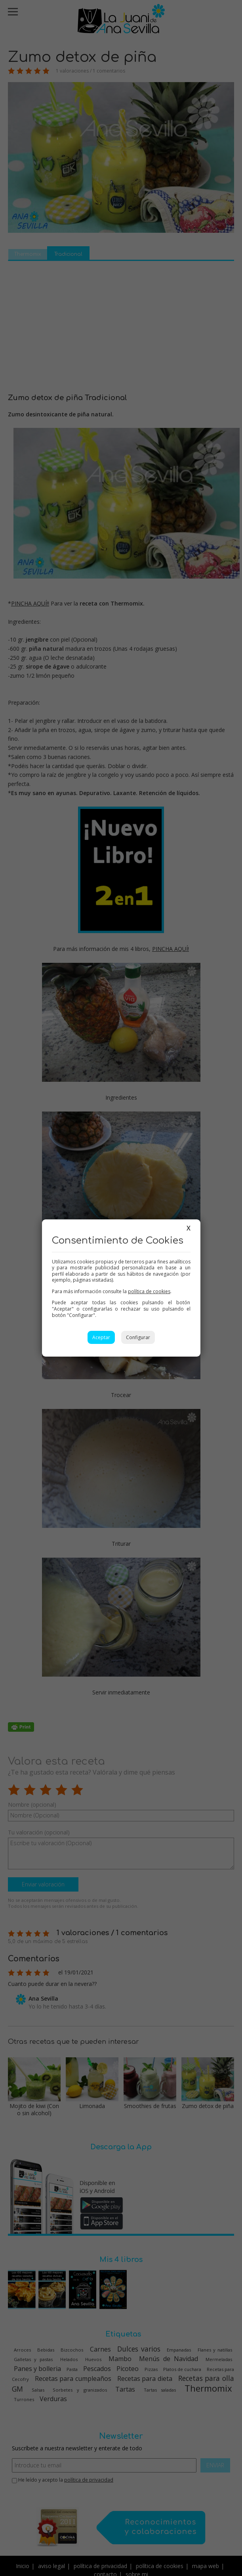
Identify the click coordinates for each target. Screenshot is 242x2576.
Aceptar (101, 1337)
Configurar (138, 1337)
